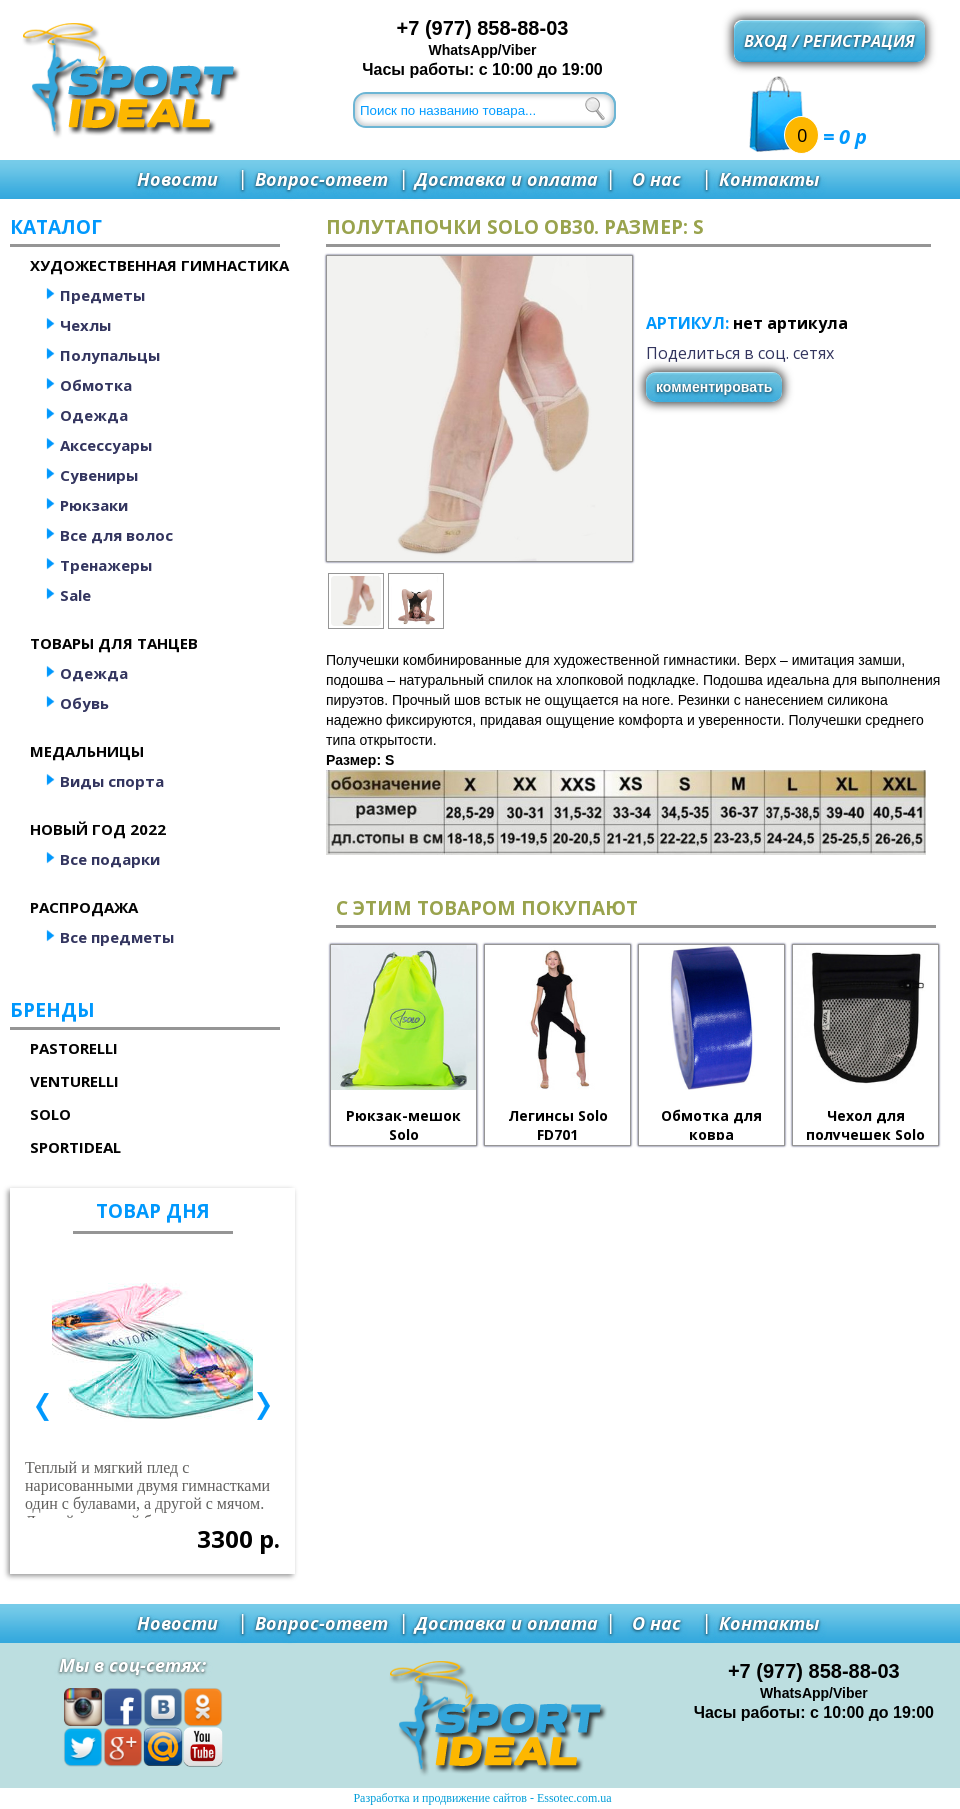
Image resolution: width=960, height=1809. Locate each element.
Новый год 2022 (98, 829)
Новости (177, 179)
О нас (656, 179)
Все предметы (117, 937)
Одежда (94, 415)
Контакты (769, 179)
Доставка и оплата (506, 179)
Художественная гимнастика (159, 265)
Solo (50, 1114)
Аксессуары (106, 445)
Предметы (102, 295)
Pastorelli (74, 1048)
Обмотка (96, 385)
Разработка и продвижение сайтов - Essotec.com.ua (482, 1798)
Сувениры (99, 475)
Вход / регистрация (829, 41)
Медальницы (87, 751)
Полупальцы (110, 355)
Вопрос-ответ (321, 179)
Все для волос (116, 535)
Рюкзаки (94, 505)
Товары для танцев (114, 643)
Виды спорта (112, 781)
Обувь (84, 703)
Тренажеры (106, 565)
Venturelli (74, 1081)
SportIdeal (75, 1147)
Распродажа (84, 907)
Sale (75, 595)
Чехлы (85, 325)
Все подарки (110, 859)
